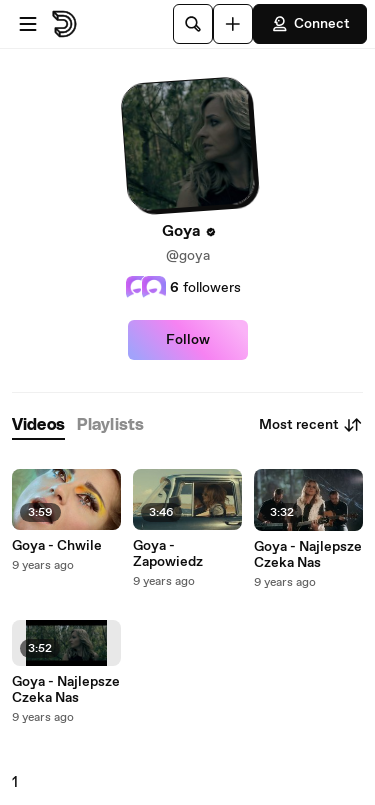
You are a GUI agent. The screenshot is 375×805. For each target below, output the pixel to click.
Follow (188, 340)
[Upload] (233, 24)
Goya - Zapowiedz (168, 554)
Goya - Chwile (57, 546)
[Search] (193, 24)
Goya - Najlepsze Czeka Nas (66, 690)
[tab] (38, 425)
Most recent (311, 425)
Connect (310, 24)
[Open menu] (28, 24)
